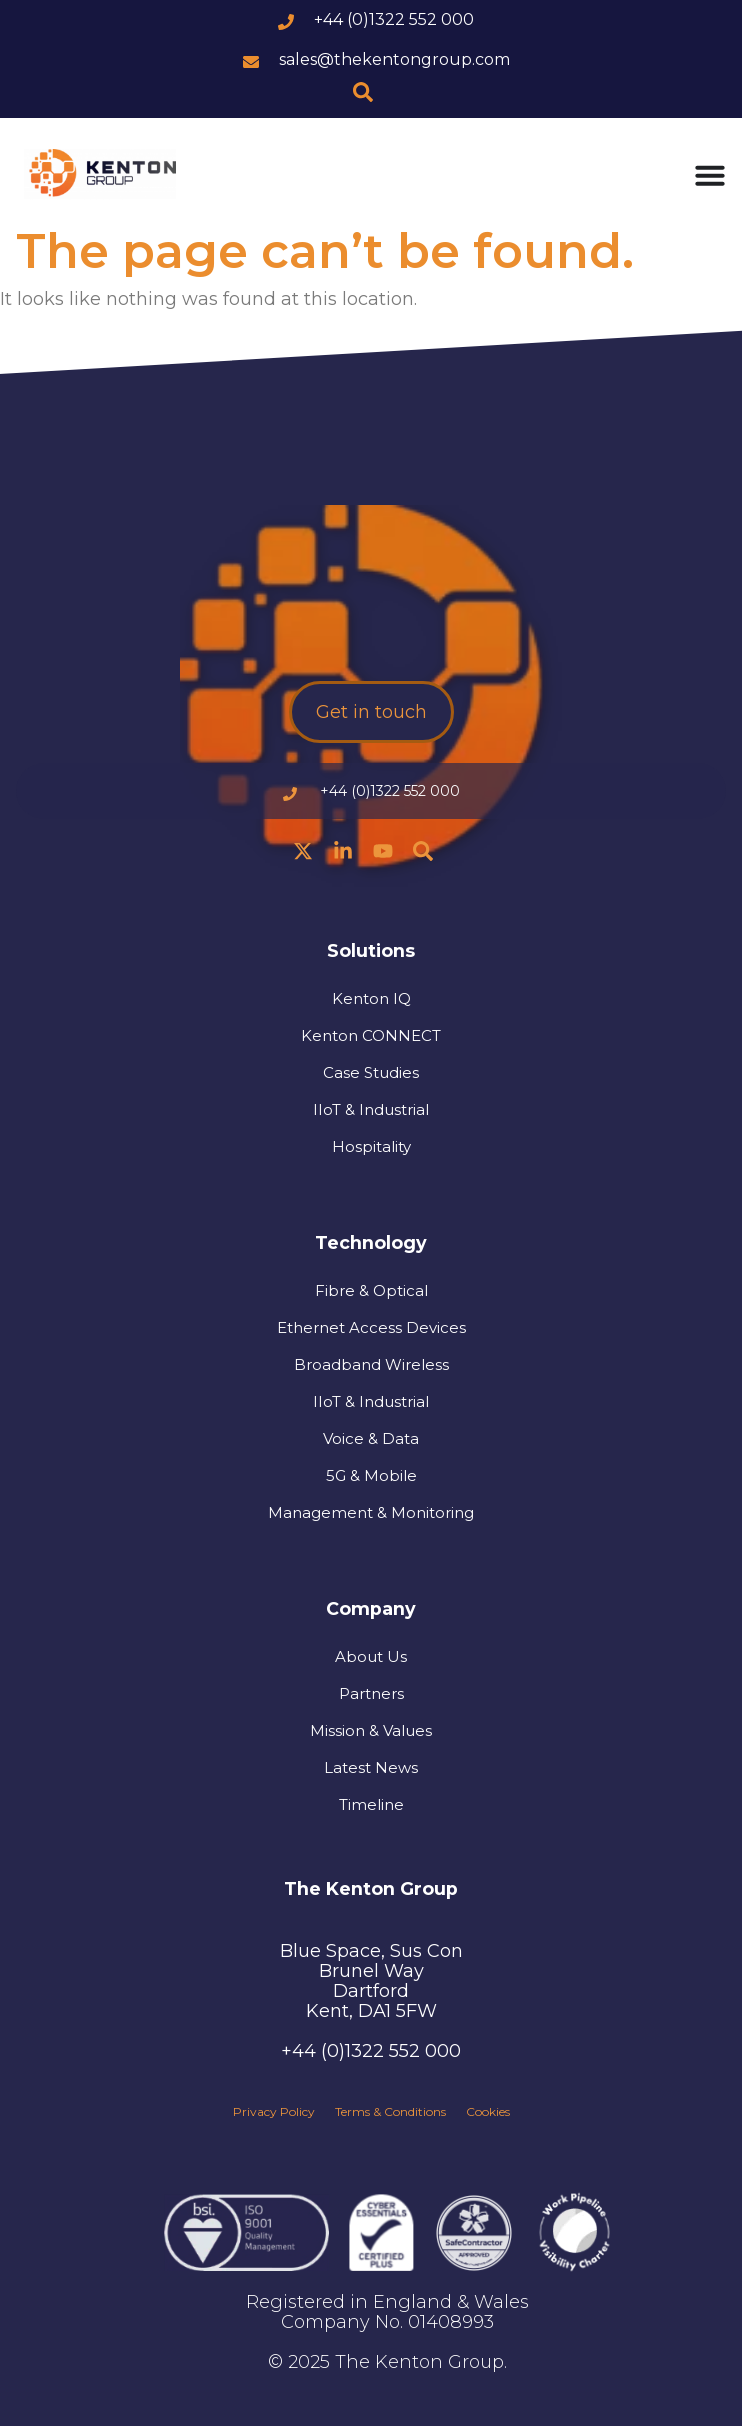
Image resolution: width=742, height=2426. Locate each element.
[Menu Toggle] (710, 175)
